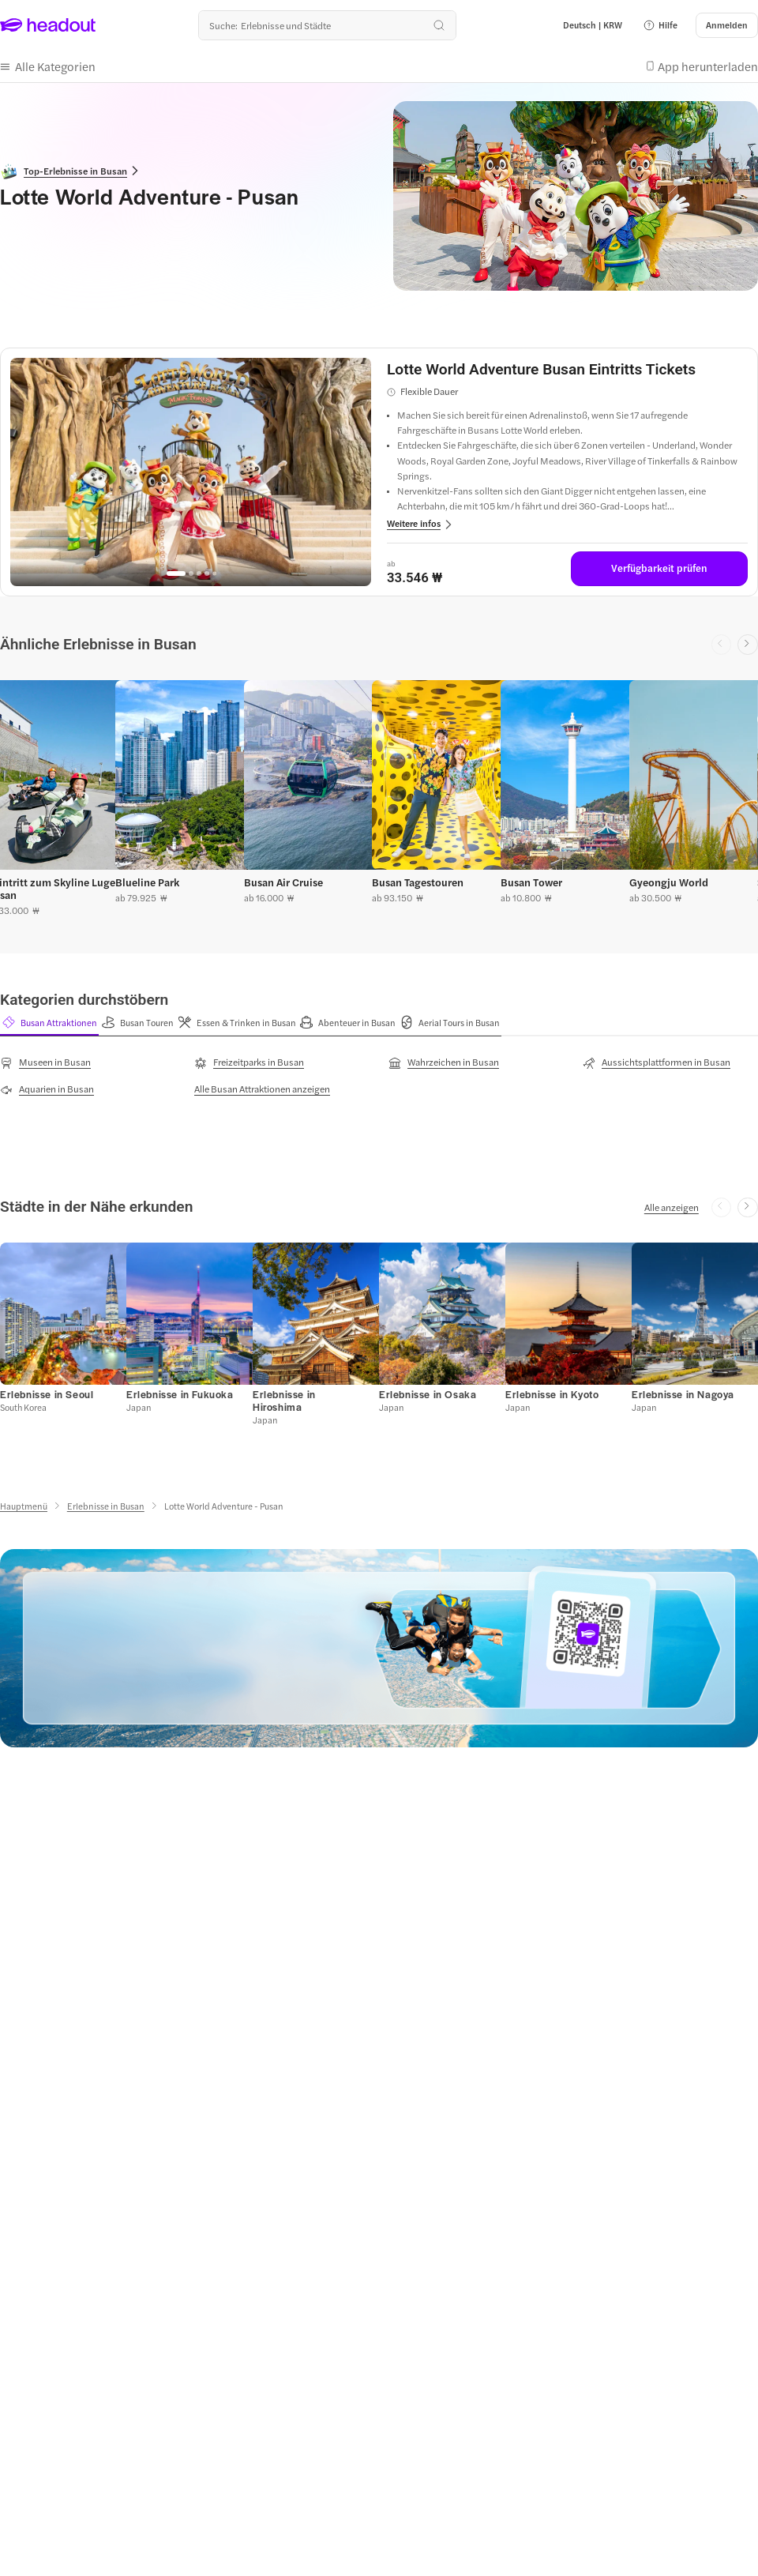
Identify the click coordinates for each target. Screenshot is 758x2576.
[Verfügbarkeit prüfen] (659, 568)
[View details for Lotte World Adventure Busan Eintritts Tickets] (567, 369)
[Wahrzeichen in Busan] (443, 1062)
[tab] (49, 1022)
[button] (660, 25)
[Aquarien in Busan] (47, 1088)
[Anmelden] (727, 25)
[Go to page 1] (176, 573)
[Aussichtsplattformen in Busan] (656, 1062)
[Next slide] (747, 644)
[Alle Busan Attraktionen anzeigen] (262, 1087)
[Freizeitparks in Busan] (249, 1062)
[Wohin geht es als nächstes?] (327, 25)
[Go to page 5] (214, 573)
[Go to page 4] (207, 573)
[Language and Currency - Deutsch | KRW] (592, 25)
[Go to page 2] (191, 573)
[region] (190, 471)
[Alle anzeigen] (671, 1207)
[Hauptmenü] (23, 1506)
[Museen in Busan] (45, 1062)
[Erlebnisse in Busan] (105, 1506)
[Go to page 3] (199, 573)
